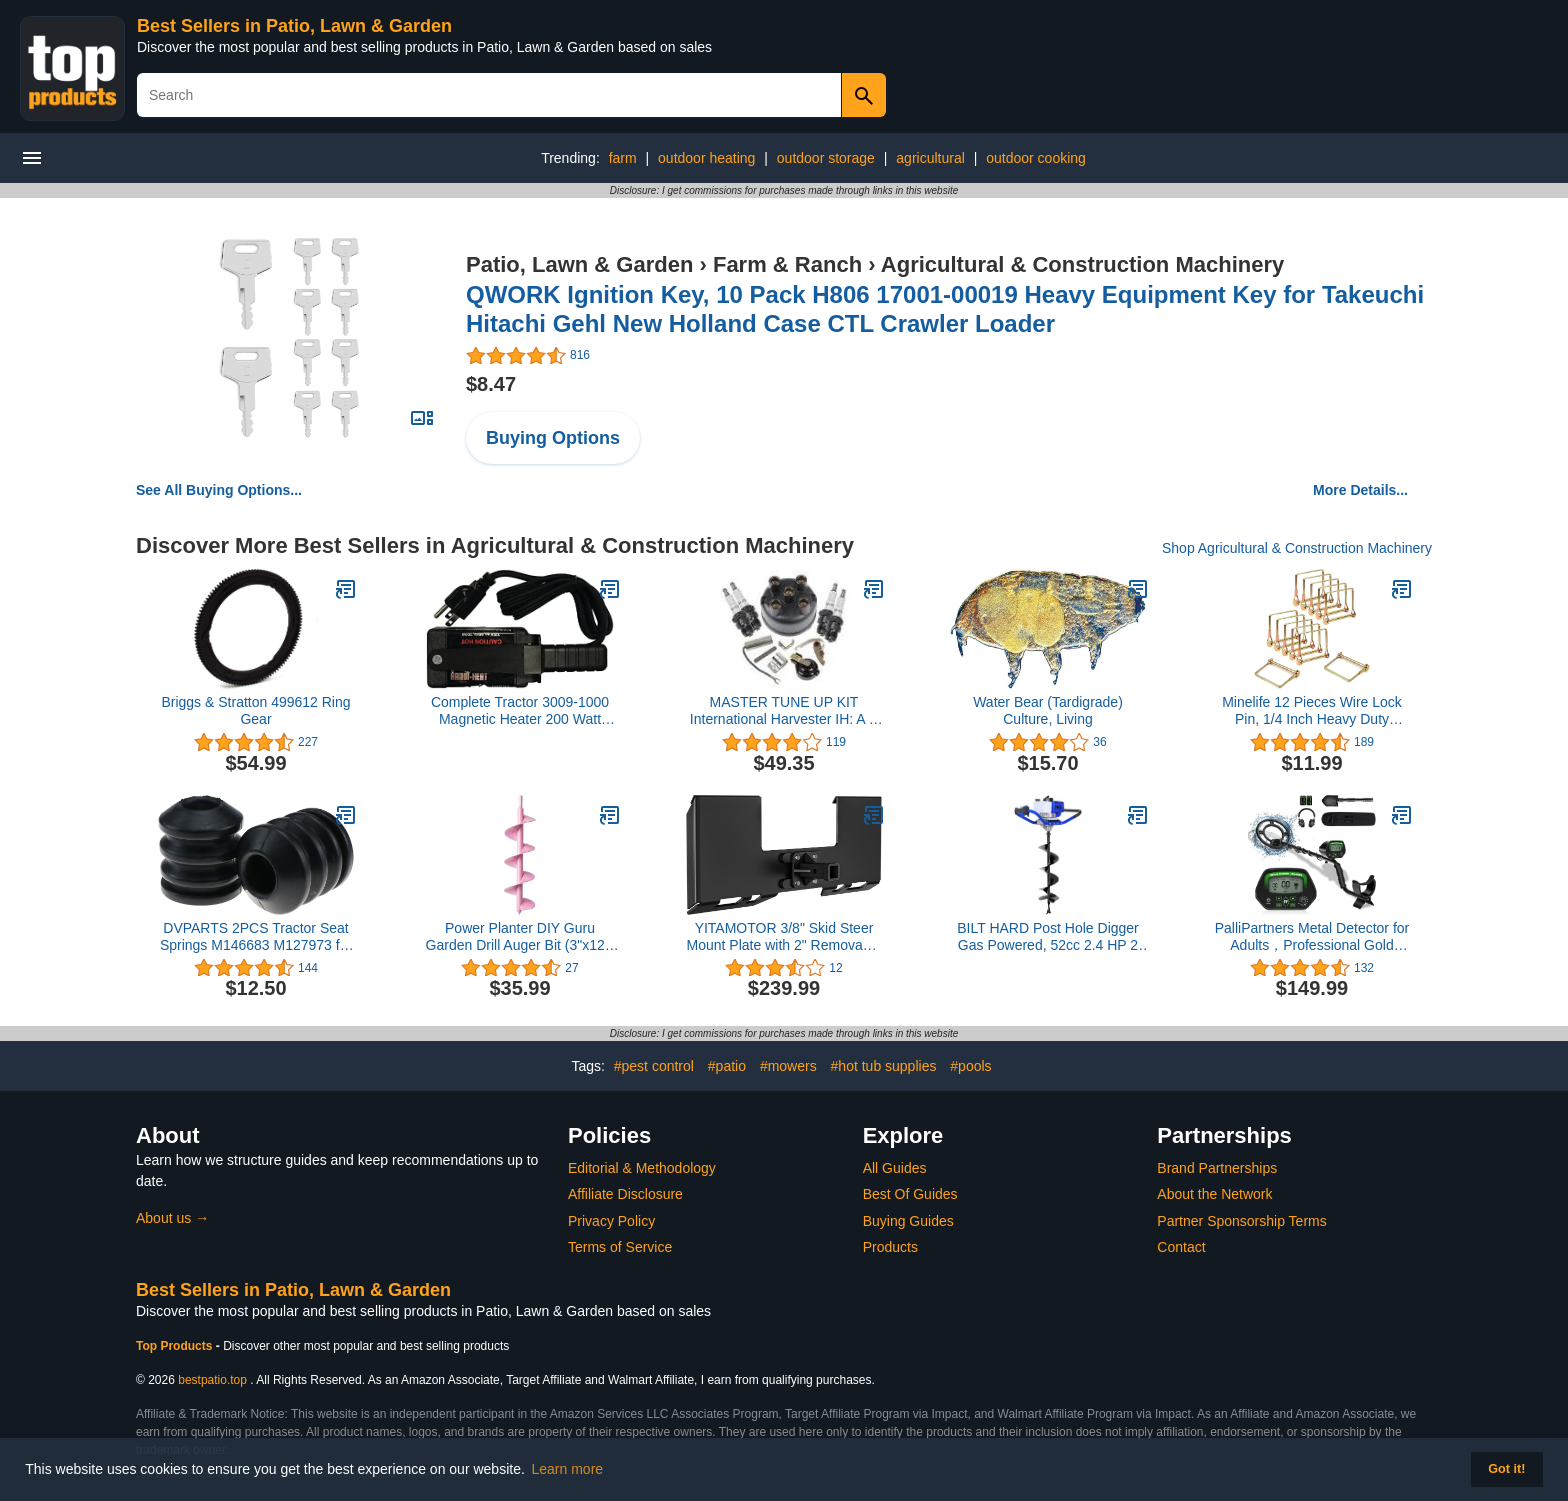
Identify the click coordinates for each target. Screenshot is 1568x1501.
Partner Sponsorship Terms (1241, 1221)
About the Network (1214, 1194)
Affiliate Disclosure (625, 1194)
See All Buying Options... (219, 490)
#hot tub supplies (884, 1066)
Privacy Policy (611, 1221)
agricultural (930, 158)
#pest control (654, 1066)
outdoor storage (826, 158)
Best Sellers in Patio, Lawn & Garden (294, 26)
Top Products (176, 1346)
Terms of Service (620, 1247)
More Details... (1360, 490)
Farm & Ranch (787, 264)
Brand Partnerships (1217, 1168)
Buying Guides (908, 1221)
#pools (970, 1066)
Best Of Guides (910, 1194)
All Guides (895, 1168)
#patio (727, 1066)
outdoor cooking (1036, 158)
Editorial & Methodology (642, 1168)
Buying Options (553, 438)
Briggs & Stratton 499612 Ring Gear (255, 710)
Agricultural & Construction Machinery (1082, 264)
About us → (172, 1218)
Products (890, 1247)
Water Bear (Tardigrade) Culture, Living (1048, 710)
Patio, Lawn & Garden (579, 264)
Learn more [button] (568, 1469)
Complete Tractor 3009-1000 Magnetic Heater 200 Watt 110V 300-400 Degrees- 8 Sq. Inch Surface (520, 711)
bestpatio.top (212, 1380)
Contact (1181, 1247)
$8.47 (491, 384)
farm (623, 158)
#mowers (788, 1066)
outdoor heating (706, 158)
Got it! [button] (1506, 1469)
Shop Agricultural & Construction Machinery (1297, 548)
